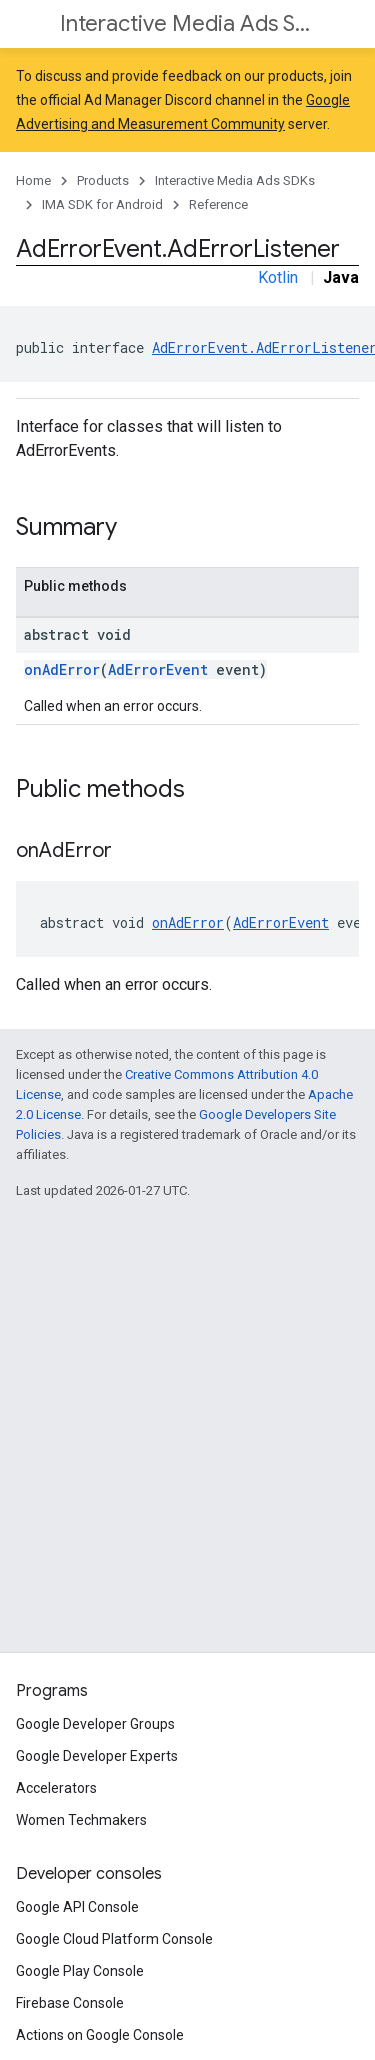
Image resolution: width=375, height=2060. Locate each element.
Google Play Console (80, 1971)
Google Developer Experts (97, 1756)
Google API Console (77, 1907)
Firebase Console (70, 2003)
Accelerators (56, 1788)
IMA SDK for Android (102, 204)
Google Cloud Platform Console (114, 1939)
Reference (218, 204)
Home (33, 180)
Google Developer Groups (95, 1724)
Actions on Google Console (100, 2035)
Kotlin (278, 277)
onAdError (62, 669)
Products (103, 180)
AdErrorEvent (158, 669)
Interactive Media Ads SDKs (185, 23)
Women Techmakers (81, 1820)
